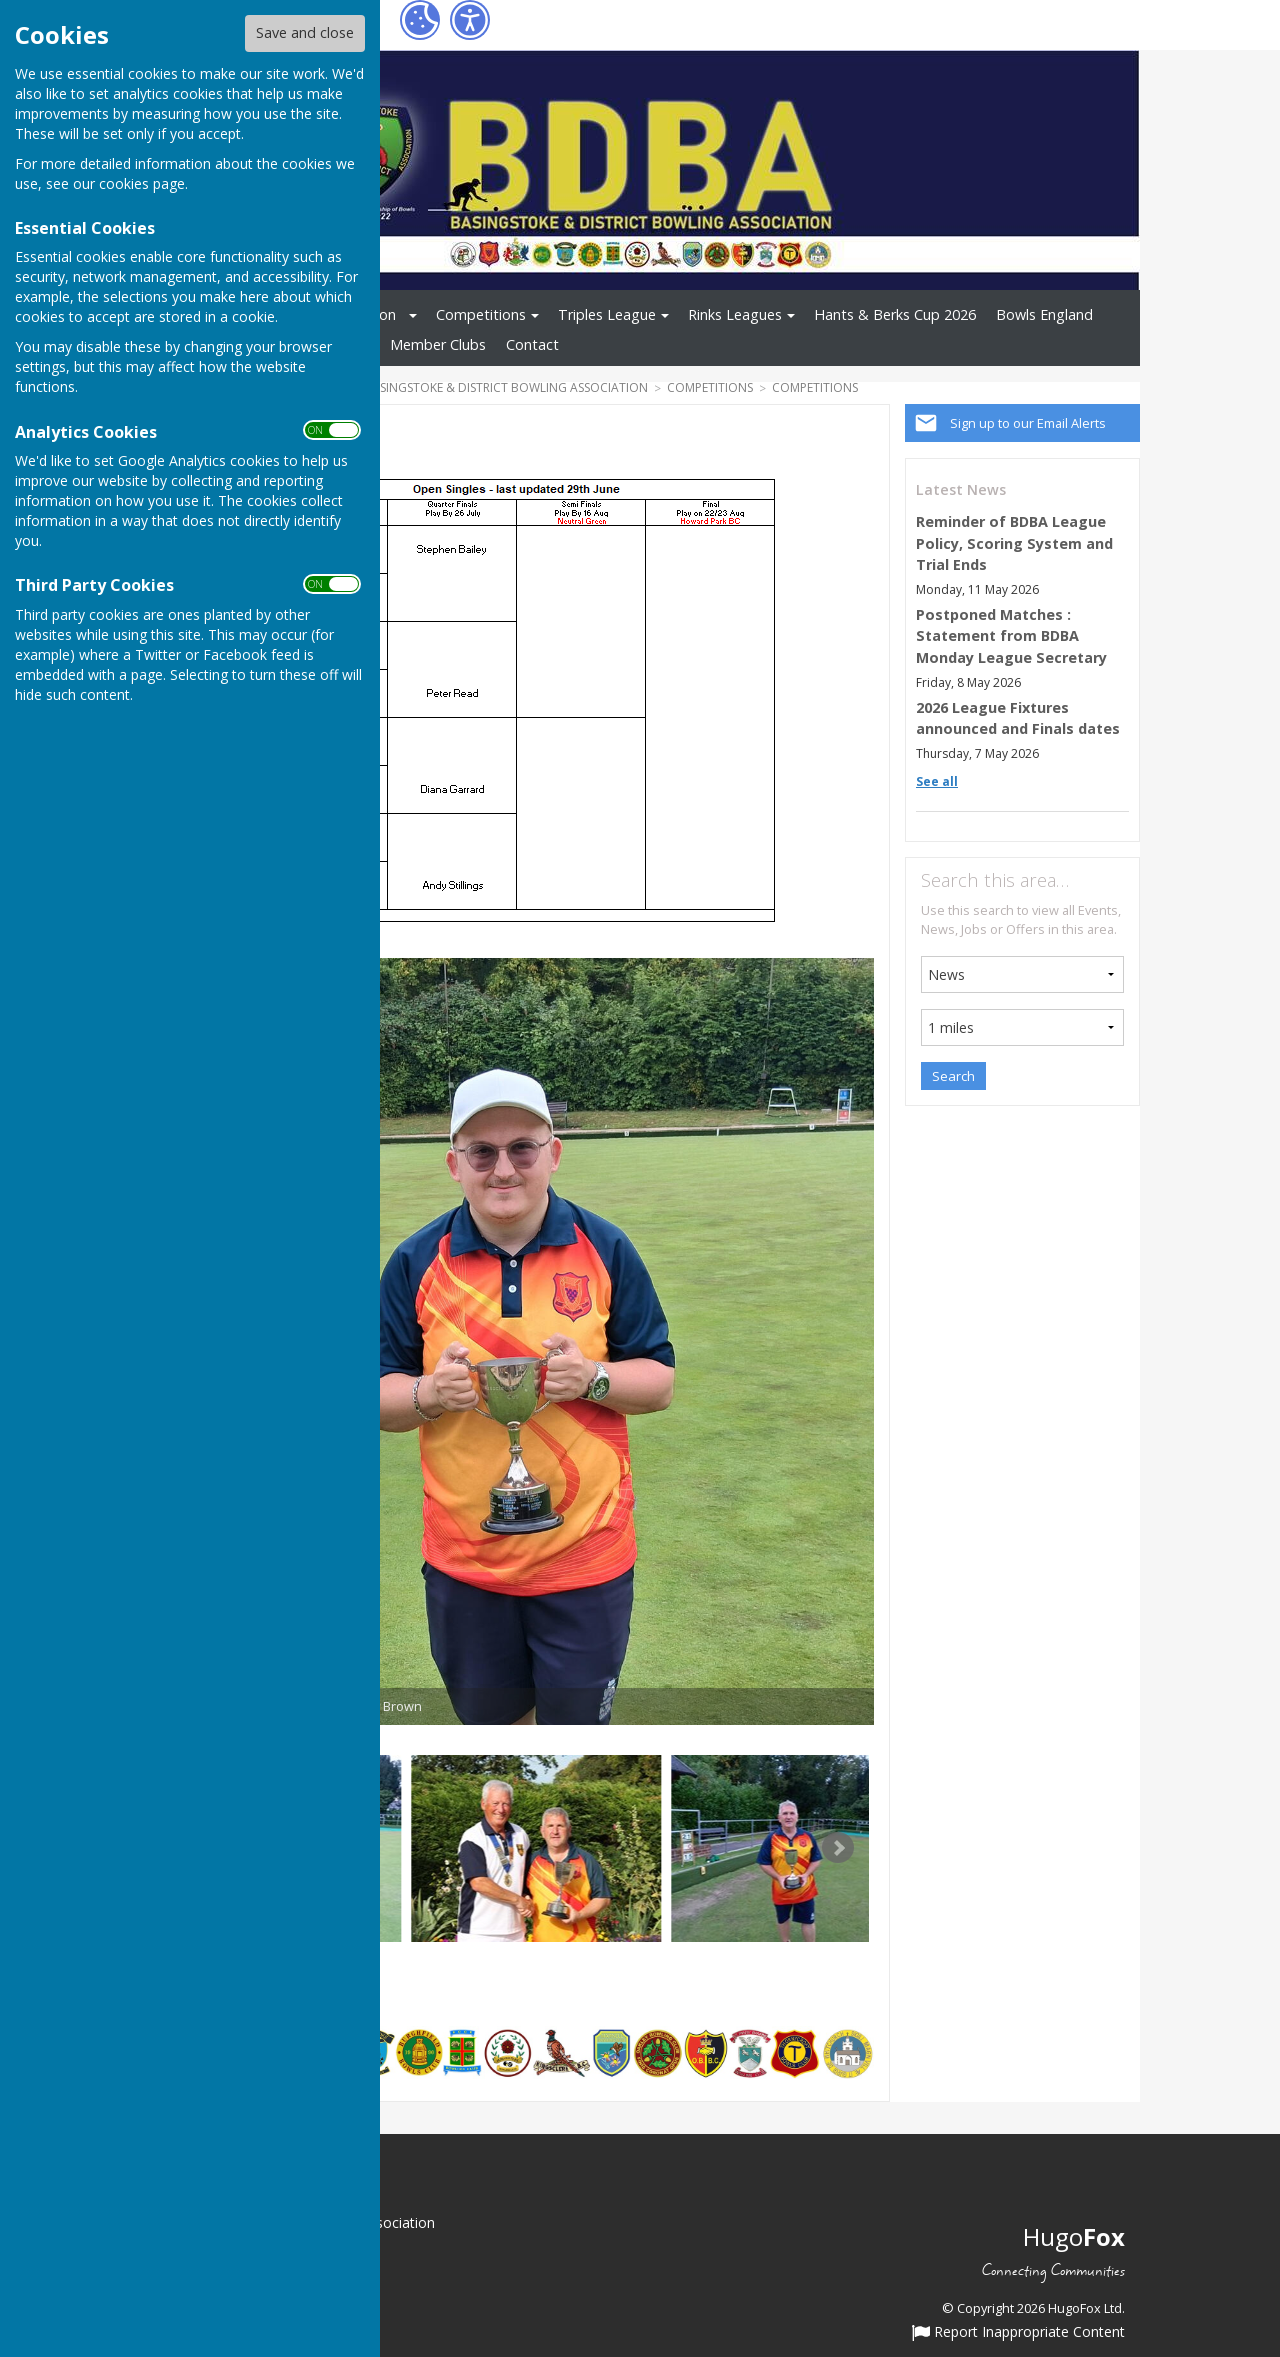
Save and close (305, 32)
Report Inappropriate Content (1018, 2333)
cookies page (142, 183)
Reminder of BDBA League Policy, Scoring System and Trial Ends (1014, 543)
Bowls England (1044, 314)
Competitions (481, 314)
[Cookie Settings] (420, 20)
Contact (532, 344)
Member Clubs (438, 344)
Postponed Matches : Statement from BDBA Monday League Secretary (1011, 636)
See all (937, 781)
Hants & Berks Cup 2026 (895, 314)
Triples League (607, 314)
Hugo (1074, 2236)
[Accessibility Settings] (470, 20)
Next (838, 1848)
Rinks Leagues (735, 314)
